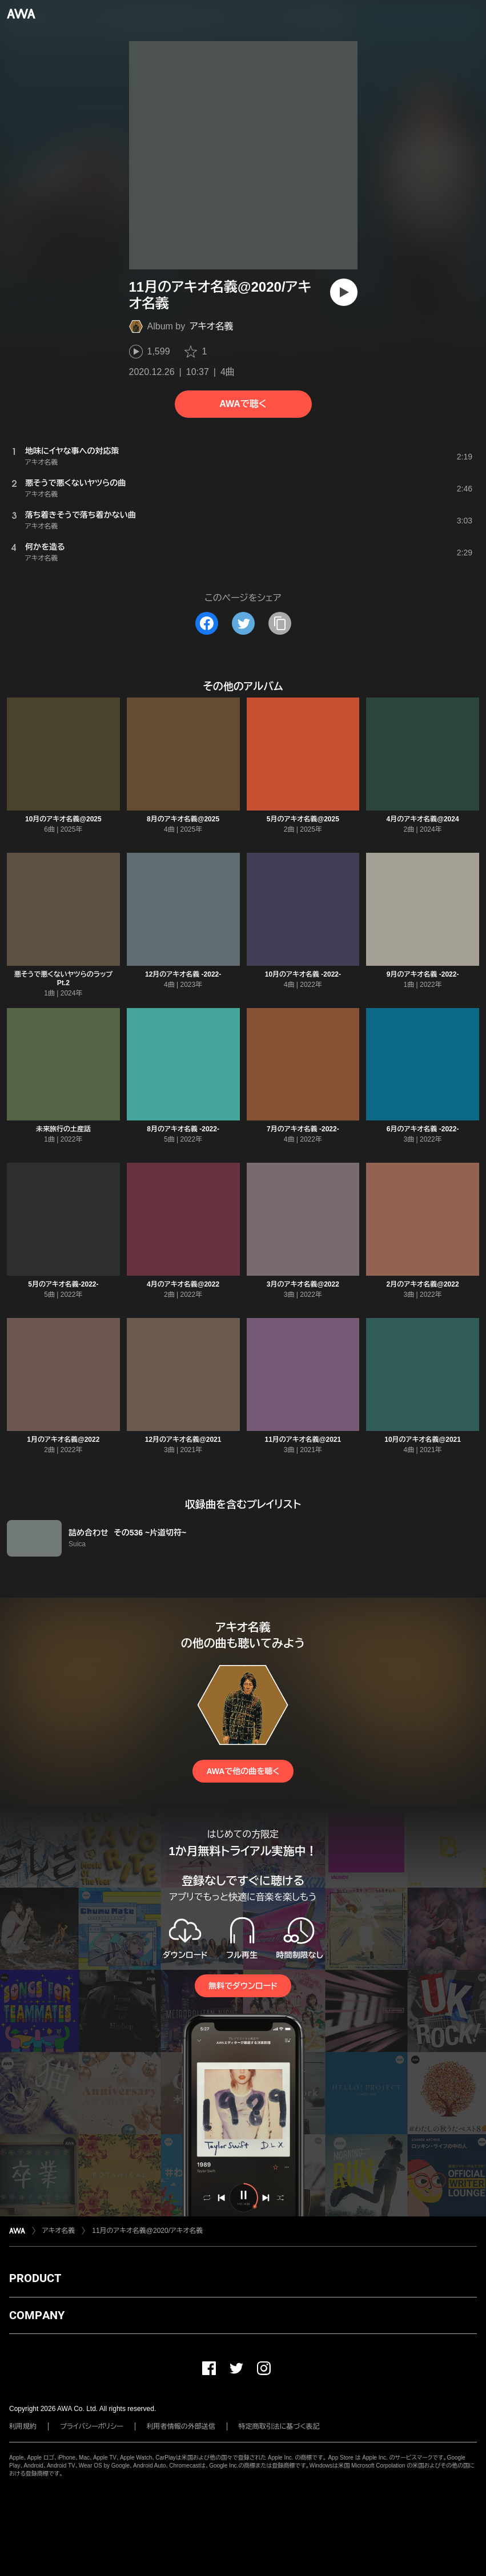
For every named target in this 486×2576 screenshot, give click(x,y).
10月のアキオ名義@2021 (422, 1440)
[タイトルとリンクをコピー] (279, 623)
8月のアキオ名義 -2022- (183, 1129)
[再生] (344, 292)
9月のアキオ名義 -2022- (423, 974)
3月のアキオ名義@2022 (303, 1284)
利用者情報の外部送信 (181, 2426)
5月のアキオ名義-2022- (63, 1284)
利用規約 (23, 2426)
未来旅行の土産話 (63, 1129)
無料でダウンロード (242, 1985)
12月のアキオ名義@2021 (183, 1440)
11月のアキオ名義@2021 (303, 1440)
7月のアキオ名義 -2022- (303, 1129)
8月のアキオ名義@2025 (183, 819)
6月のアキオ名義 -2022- (423, 1129)
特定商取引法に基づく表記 (279, 2426)
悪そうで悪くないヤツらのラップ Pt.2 (63, 978)
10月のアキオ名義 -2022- (303, 974)
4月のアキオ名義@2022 (183, 1284)
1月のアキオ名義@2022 (63, 1440)
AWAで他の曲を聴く (242, 1771)
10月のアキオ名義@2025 (63, 819)
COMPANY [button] (37, 2315)
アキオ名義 (211, 326)
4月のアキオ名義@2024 (423, 819)
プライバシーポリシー (91, 2426)
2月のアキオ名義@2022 (423, 1284)
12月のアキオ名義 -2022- (183, 974)
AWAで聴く (242, 404)
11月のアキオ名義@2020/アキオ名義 (147, 2231)
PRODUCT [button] (35, 2278)
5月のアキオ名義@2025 (303, 819)
